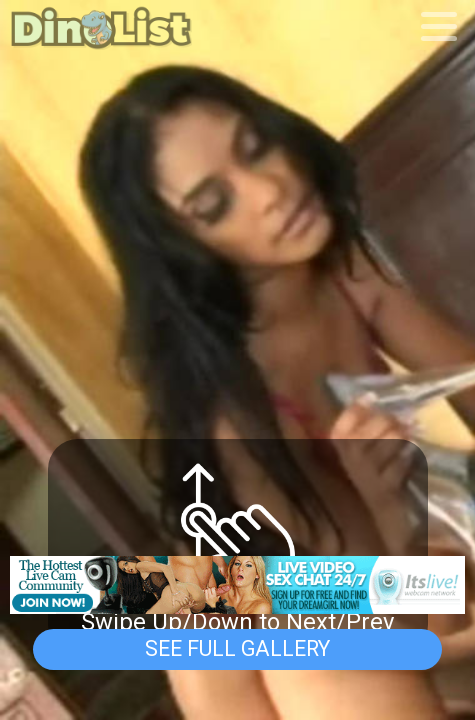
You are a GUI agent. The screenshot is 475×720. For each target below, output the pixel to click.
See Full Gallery (237, 648)
